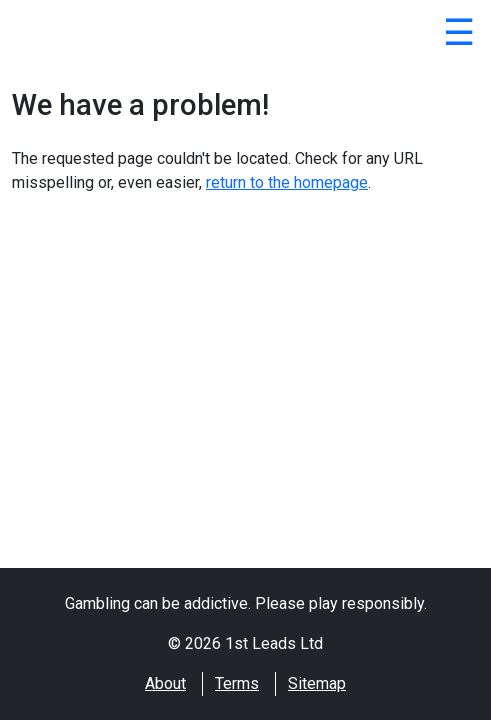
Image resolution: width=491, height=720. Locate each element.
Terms (237, 683)
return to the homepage (287, 182)
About (165, 683)
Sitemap (317, 683)
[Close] (459, 36)
